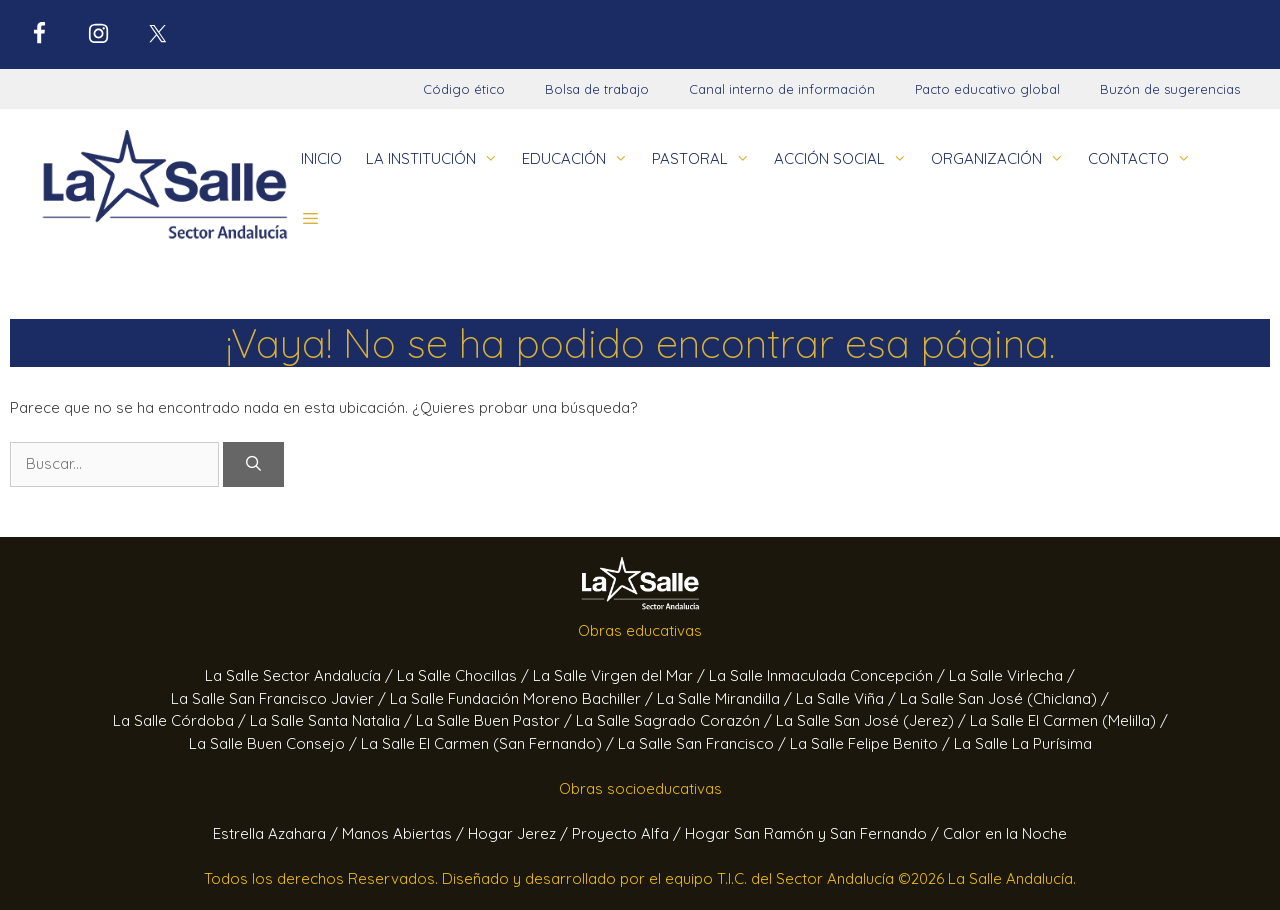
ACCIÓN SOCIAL (846, 159)
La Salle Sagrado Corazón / (676, 720)
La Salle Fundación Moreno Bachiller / (523, 698)
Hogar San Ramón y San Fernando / (814, 833)
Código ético (464, 89)
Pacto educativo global (987, 89)
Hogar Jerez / (520, 833)
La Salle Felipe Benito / (872, 743)
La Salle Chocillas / (465, 675)
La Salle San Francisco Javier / (280, 698)
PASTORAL (707, 159)
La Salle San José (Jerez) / (873, 720)
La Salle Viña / (848, 698)
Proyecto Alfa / (628, 833)
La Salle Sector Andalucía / (301, 675)
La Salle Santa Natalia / (333, 720)
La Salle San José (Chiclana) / (1004, 698)
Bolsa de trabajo (597, 89)
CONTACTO (1145, 159)
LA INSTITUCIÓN (438, 159)
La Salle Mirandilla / (726, 698)
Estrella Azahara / (277, 833)
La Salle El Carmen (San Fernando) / (489, 743)
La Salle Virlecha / (1012, 675)
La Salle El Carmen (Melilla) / (1069, 720)
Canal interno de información (782, 89)
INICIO (321, 158)
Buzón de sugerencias (1170, 89)
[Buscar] (253, 464)
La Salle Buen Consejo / (275, 743)
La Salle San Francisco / (704, 743)
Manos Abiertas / (405, 833)
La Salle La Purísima (1023, 743)
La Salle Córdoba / (181, 720)
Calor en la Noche (1005, 833)
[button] (310, 219)
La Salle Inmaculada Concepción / (829, 675)
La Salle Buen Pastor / (496, 720)
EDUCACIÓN (581, 159)
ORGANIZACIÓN (1003, 159)
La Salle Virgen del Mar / (621, 675)
